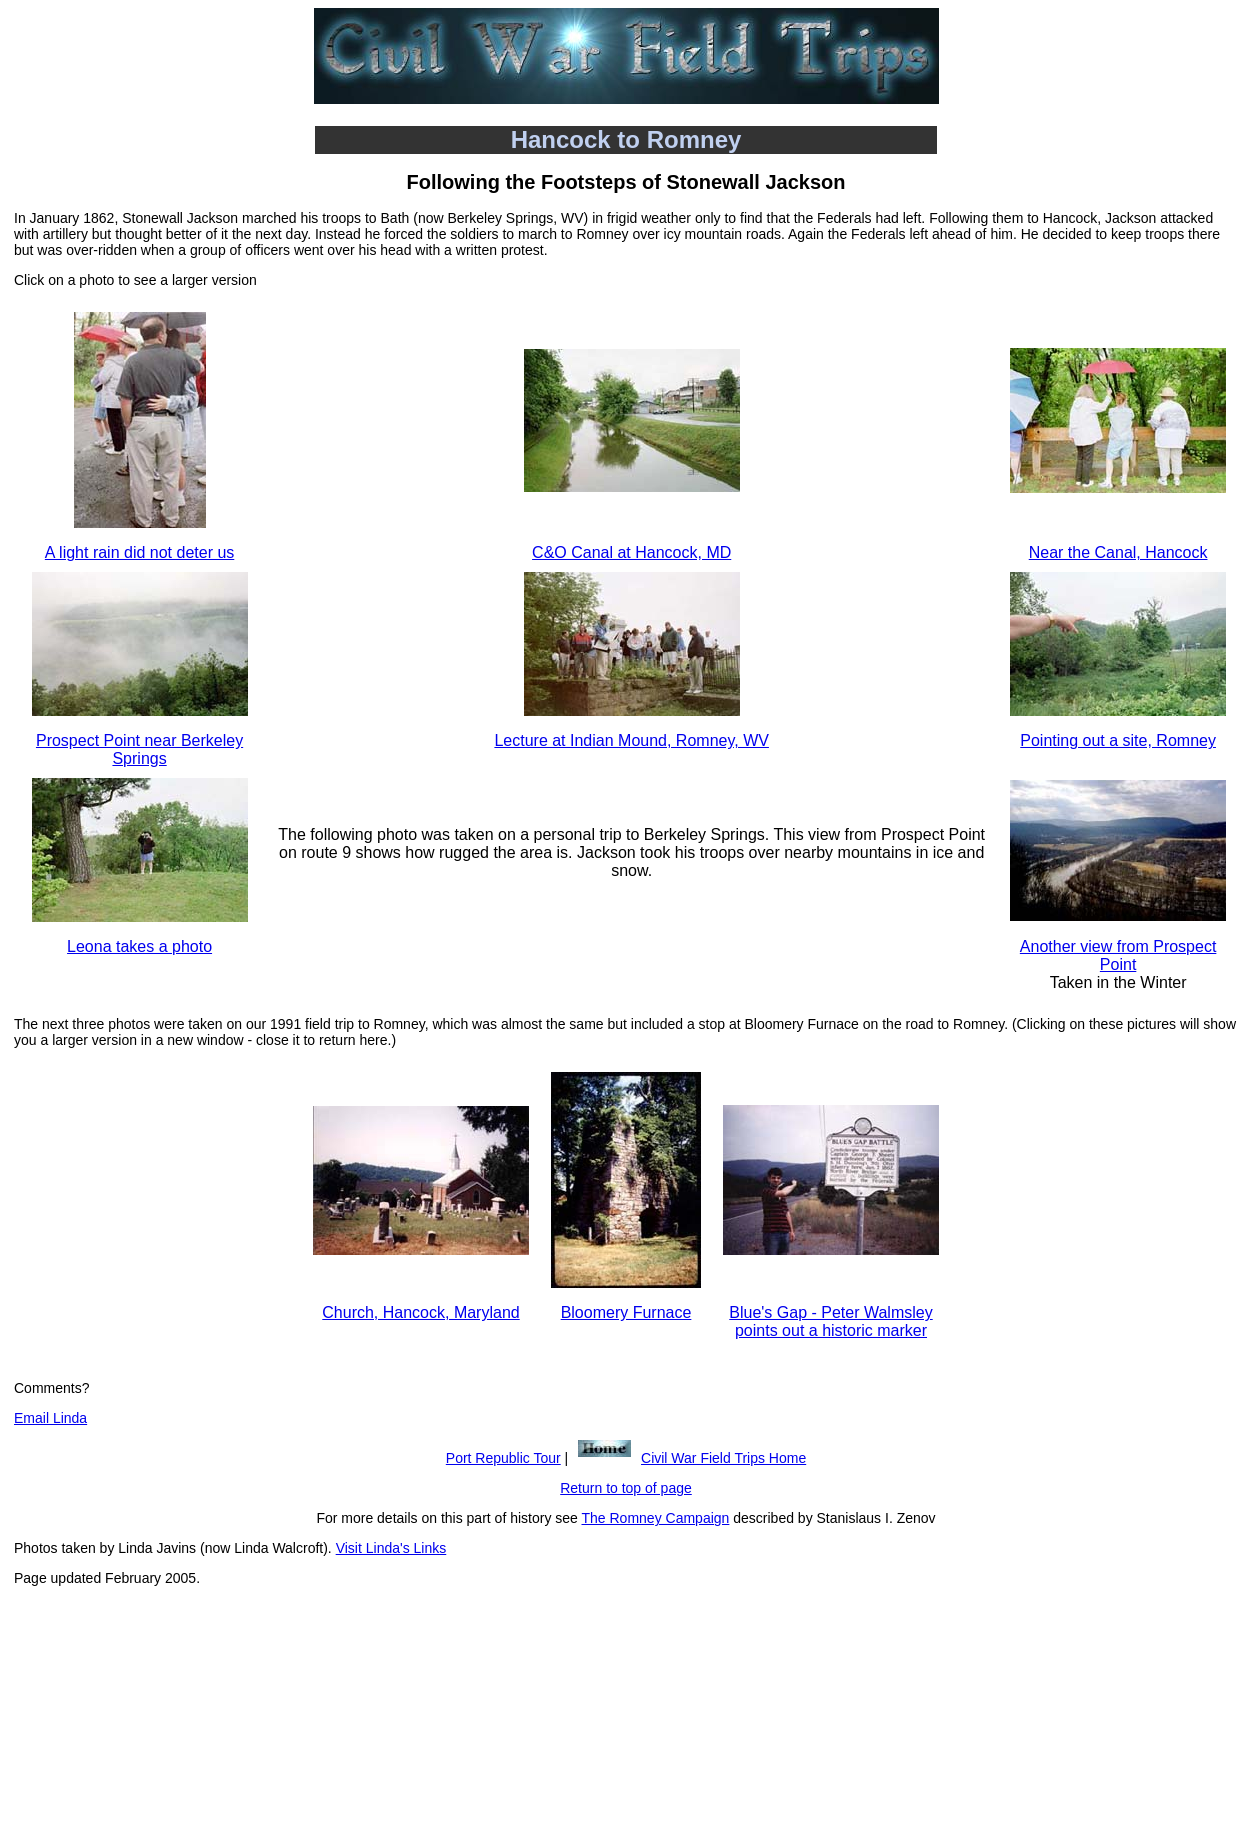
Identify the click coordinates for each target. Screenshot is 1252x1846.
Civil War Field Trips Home (723, 1458)
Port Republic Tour (503, 1458)
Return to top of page (626, 1488)
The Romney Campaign (656, 1518)
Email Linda (50, 1418)
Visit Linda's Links (391, 1548)
